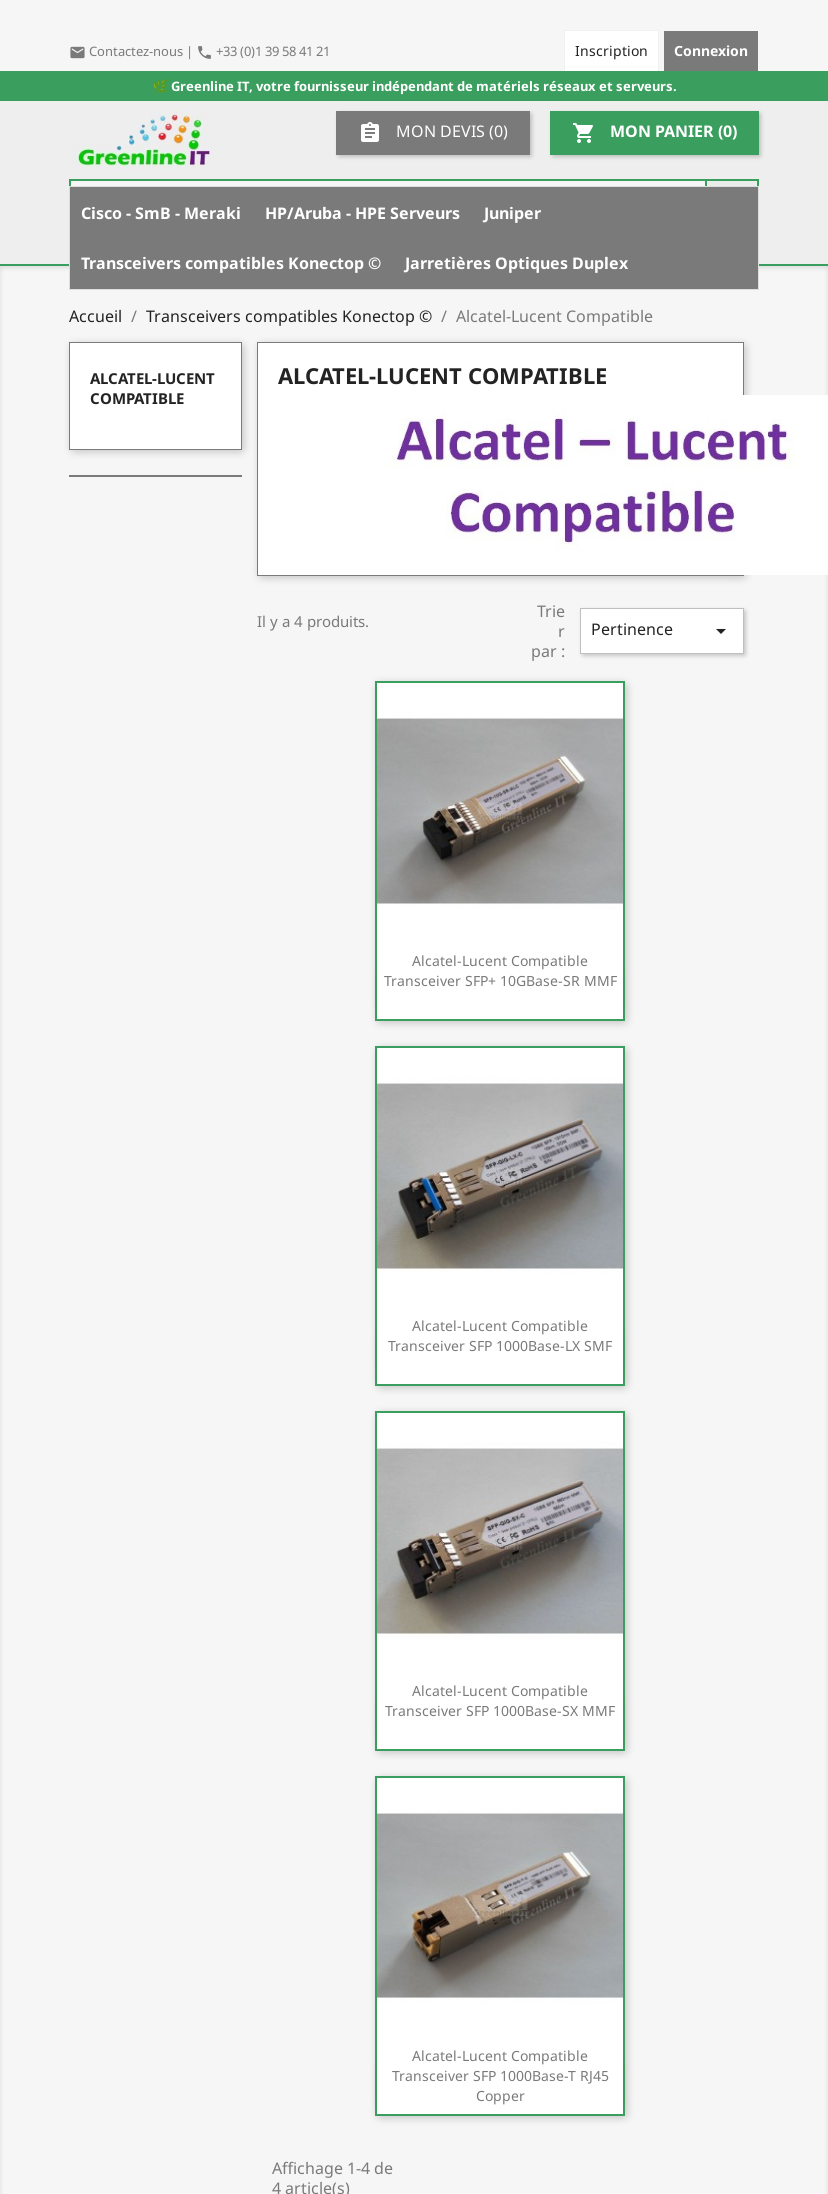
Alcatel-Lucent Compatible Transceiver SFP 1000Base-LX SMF (500, 1335)
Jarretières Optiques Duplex (516, 263)
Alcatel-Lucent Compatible (152, 388)
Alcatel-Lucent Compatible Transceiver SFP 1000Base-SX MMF (500, 1700)
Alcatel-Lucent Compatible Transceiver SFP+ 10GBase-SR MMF (500, 970)
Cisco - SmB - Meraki (161, 213)
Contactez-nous (127, 51)
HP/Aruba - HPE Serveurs (362, 213)
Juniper (512, 213)
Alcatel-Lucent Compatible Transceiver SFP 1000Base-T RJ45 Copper (500, 2075)
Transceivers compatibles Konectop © (231, 263)
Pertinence (662, 630)
